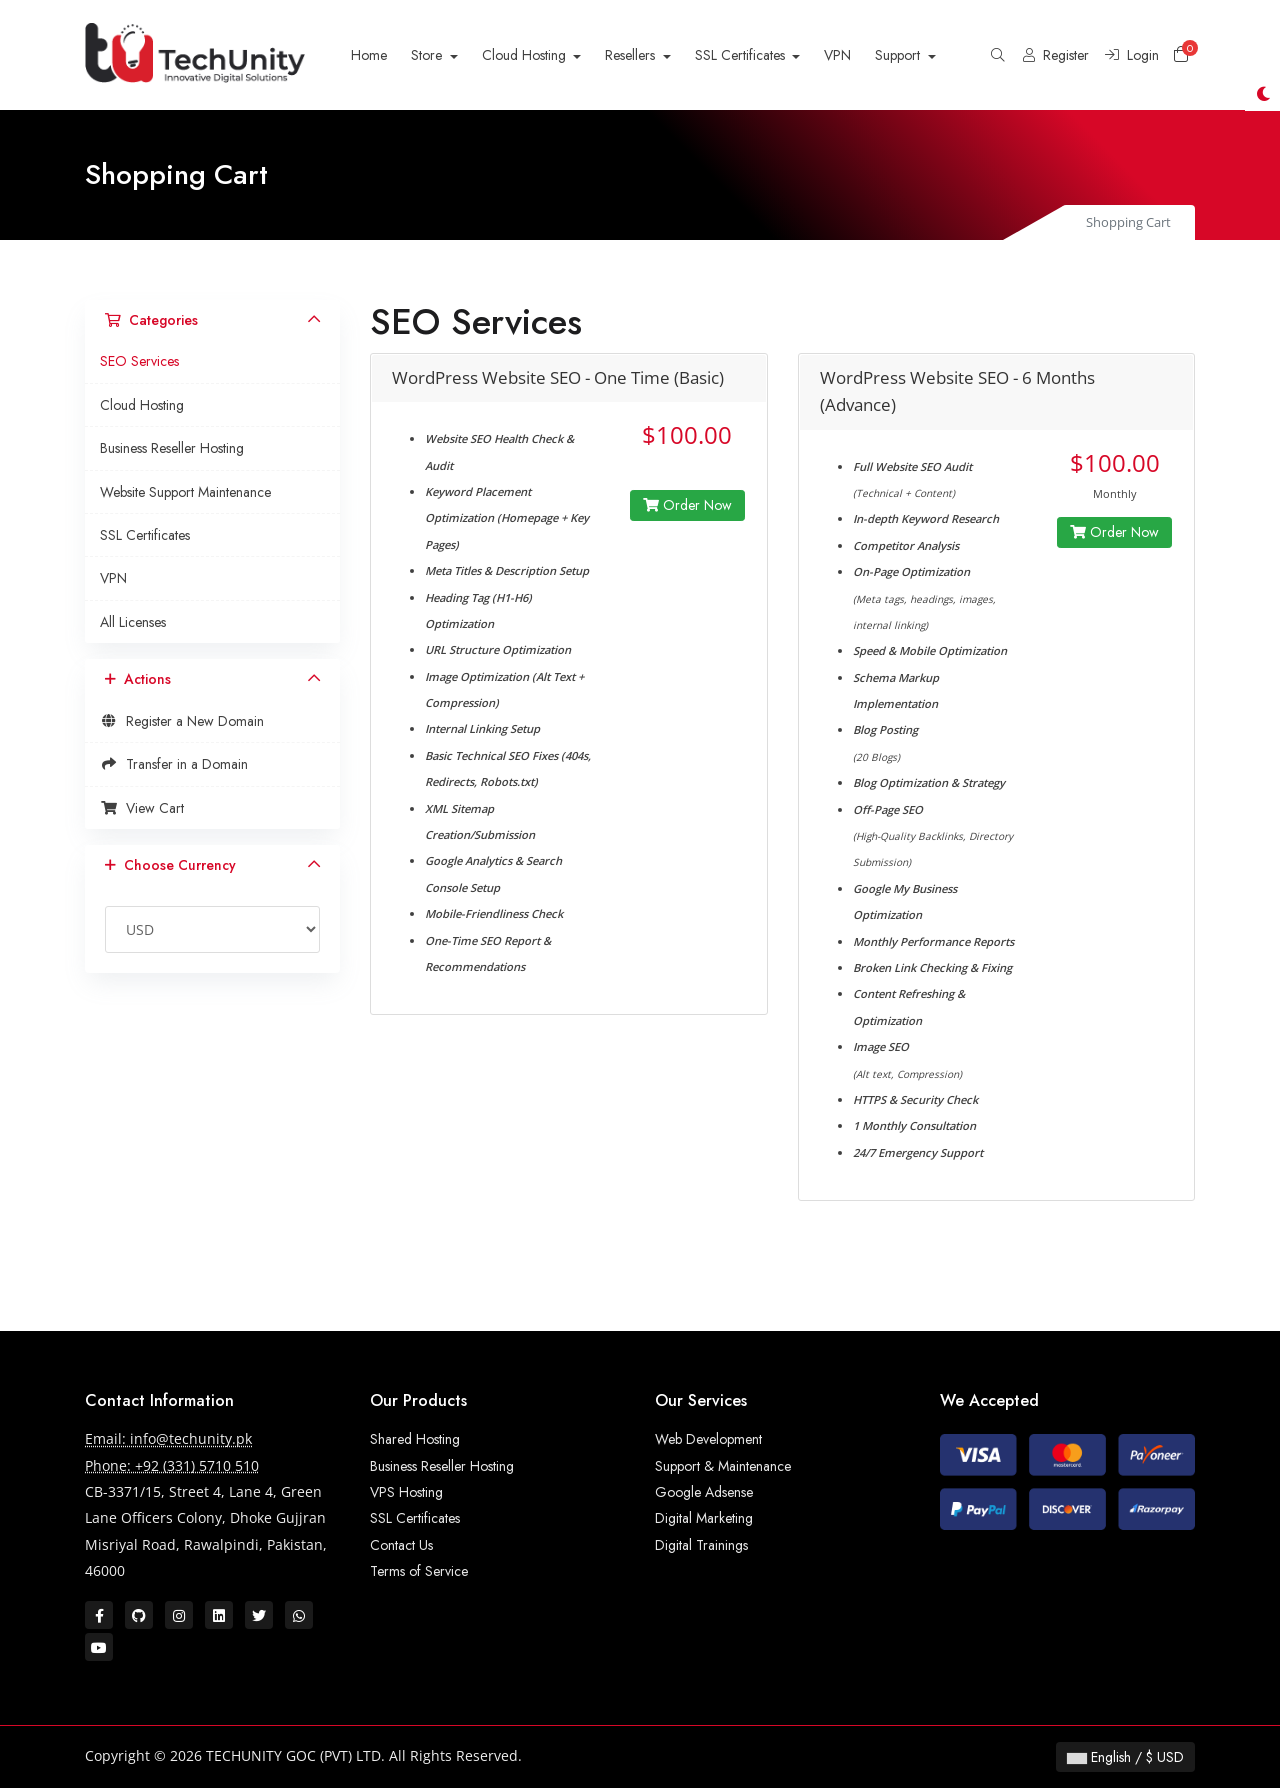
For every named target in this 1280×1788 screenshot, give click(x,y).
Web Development (708, 1439)
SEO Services (139, 361)
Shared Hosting (415, 1439)
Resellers (632, 55)
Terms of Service (419, 1571)
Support (899, 55)
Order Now (687, 505)
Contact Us (401, 1545)
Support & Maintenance (723, 1466)
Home (369, 55)
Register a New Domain (182, 721)
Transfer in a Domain (174, 764)
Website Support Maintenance (185, 492)
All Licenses (133, 622)
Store (428, 55)
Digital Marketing (704, 1518)
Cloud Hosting (526, 55)
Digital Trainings (701, 1545)
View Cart (142, 808)
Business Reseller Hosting (172, 448)
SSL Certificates (742, 55)
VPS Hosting (406, 1492)
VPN (837, 55)
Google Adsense (704, 1492)
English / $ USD (1125, 1757)
